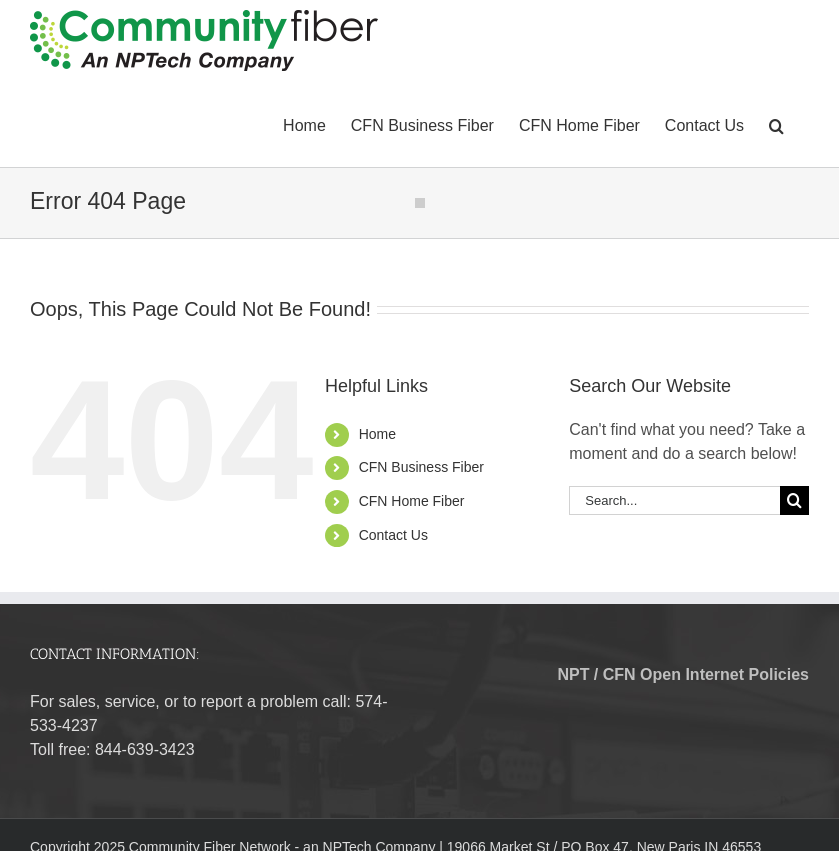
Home (377, 434)
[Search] (794, 500)
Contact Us (393, 535)
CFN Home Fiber (412, 501)
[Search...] (674, 500)
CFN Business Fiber (421, 467)
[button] (776, 124)
